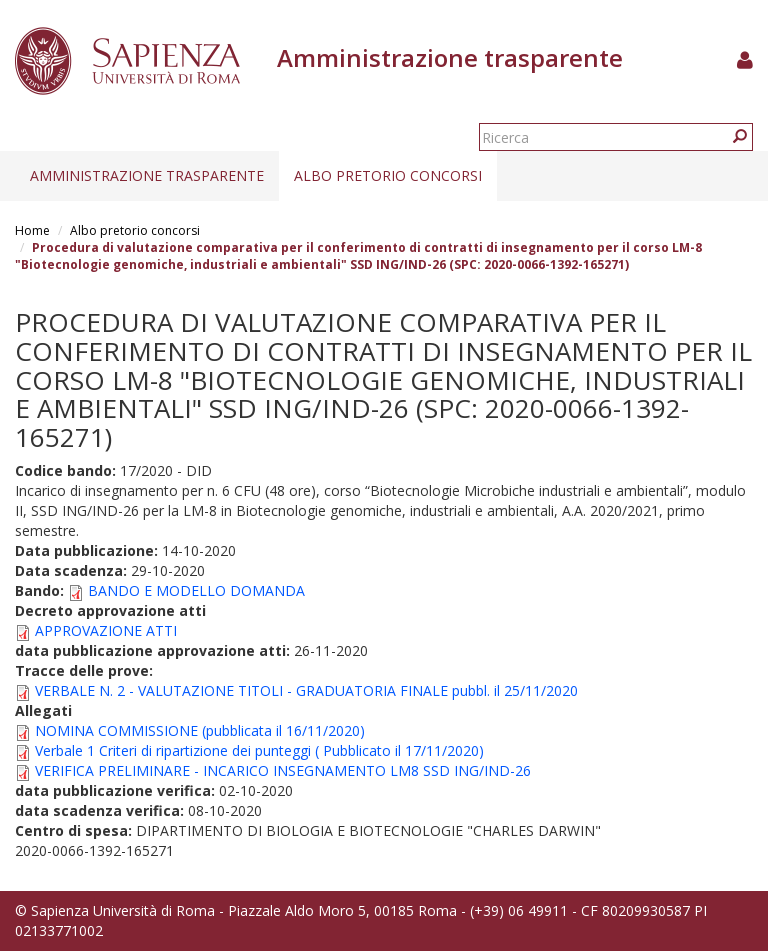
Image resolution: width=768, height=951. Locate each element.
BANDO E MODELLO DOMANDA (196, 590)
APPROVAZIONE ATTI (106, 630)
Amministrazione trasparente (147, 175)
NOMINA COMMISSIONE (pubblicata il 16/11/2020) (200, 730)
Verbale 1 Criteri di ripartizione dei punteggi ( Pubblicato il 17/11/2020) (259, 750)
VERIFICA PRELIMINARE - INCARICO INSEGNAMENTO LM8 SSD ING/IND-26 (283, 770)
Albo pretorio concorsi (388, 175)
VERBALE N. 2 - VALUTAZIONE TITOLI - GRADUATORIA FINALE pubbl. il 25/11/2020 (306, 690)
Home (32, 230)
